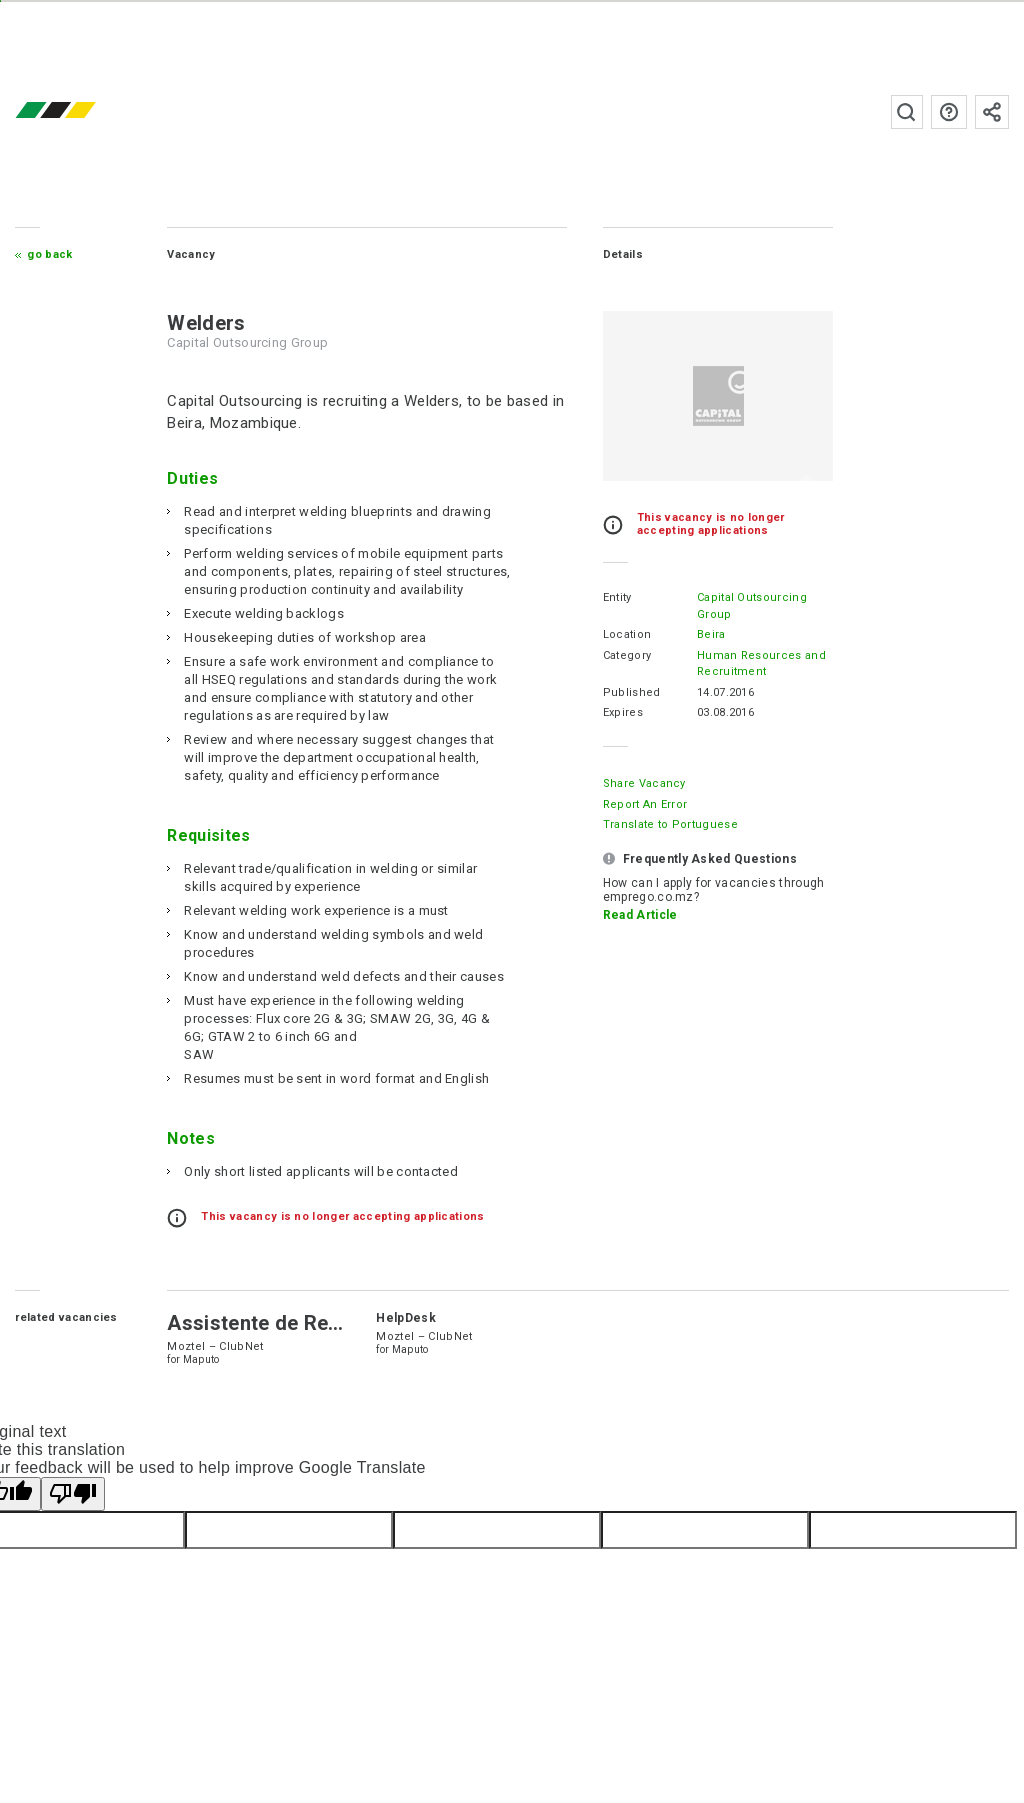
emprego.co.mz (85, 111)
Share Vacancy (644, 783)
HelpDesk (406, 1318)
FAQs (949, 112)
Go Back (49, 254)
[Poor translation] (73, 1494)
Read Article (640, 915)
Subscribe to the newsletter (992, 112)
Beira (711, 634)
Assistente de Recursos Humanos (328, 1323)
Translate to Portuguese (670, 824)
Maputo (201, 1359)
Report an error (645, 804)
